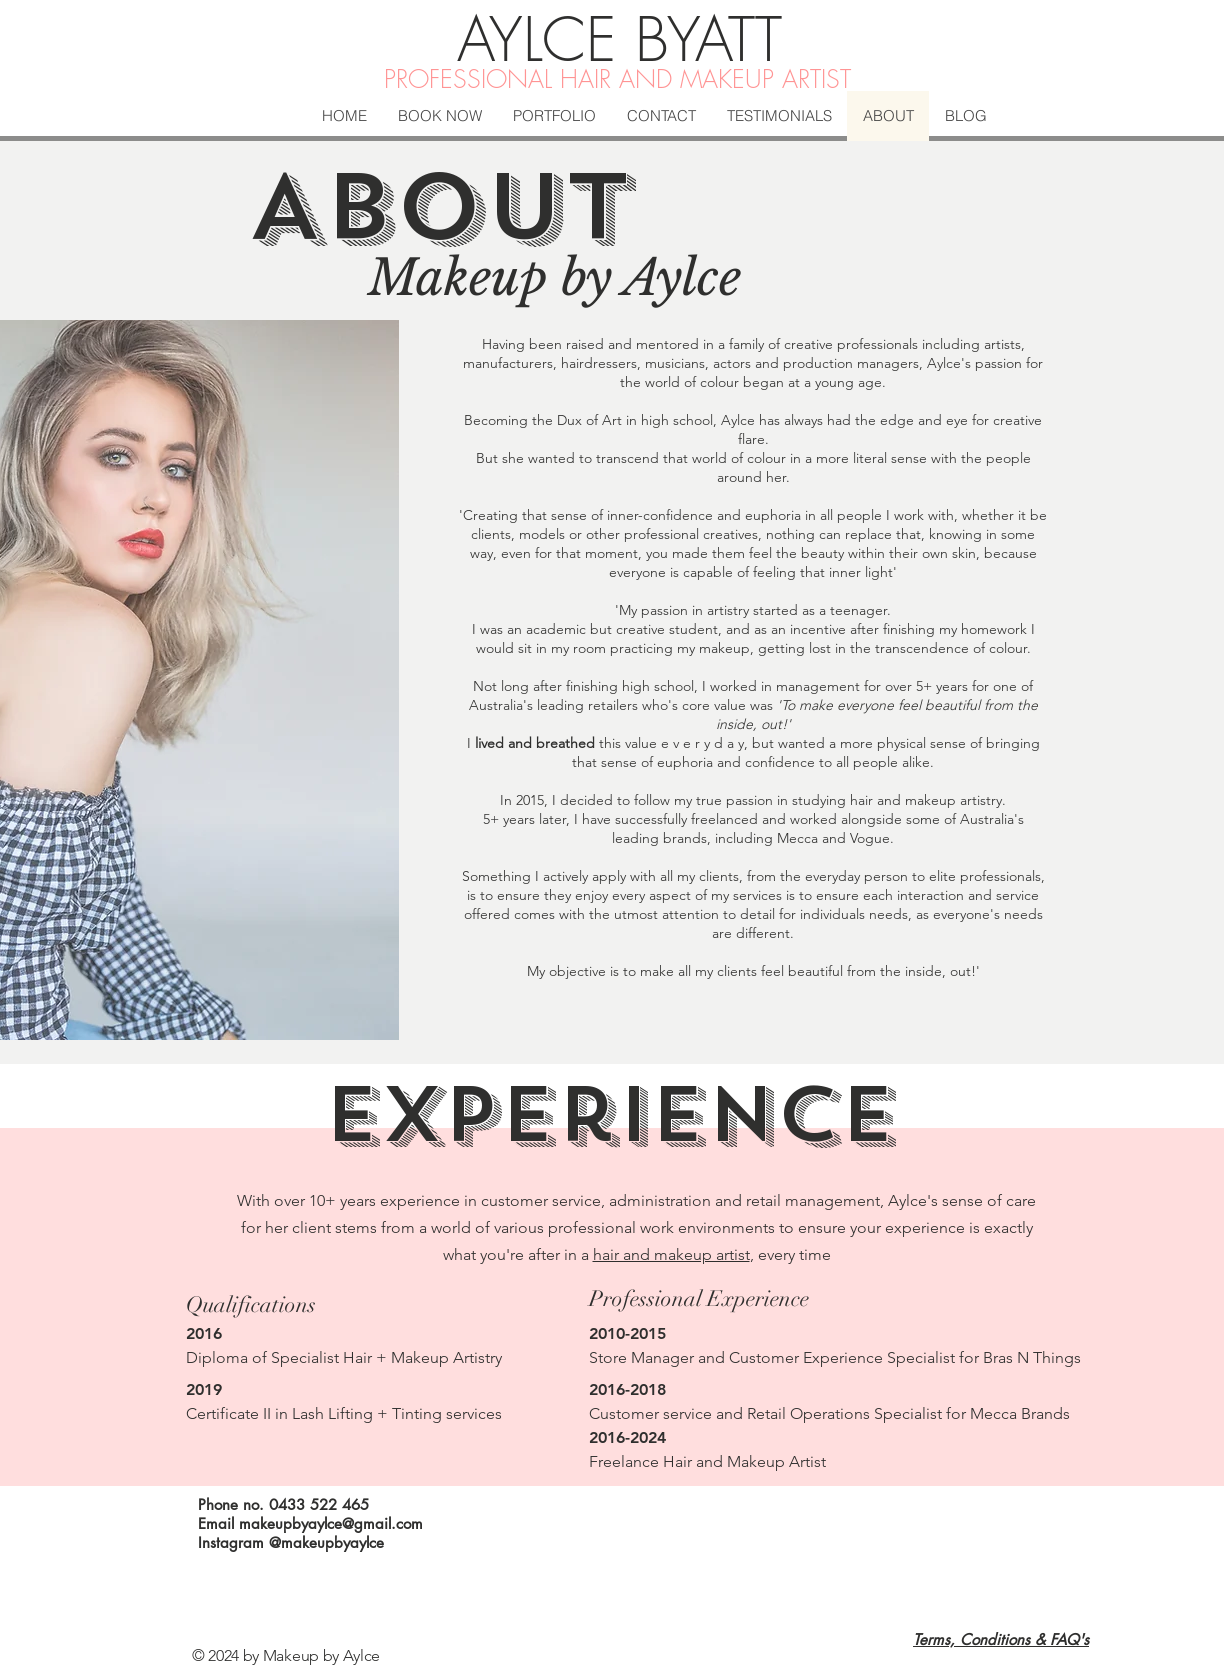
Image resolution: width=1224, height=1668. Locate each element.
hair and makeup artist (671, 1254)
